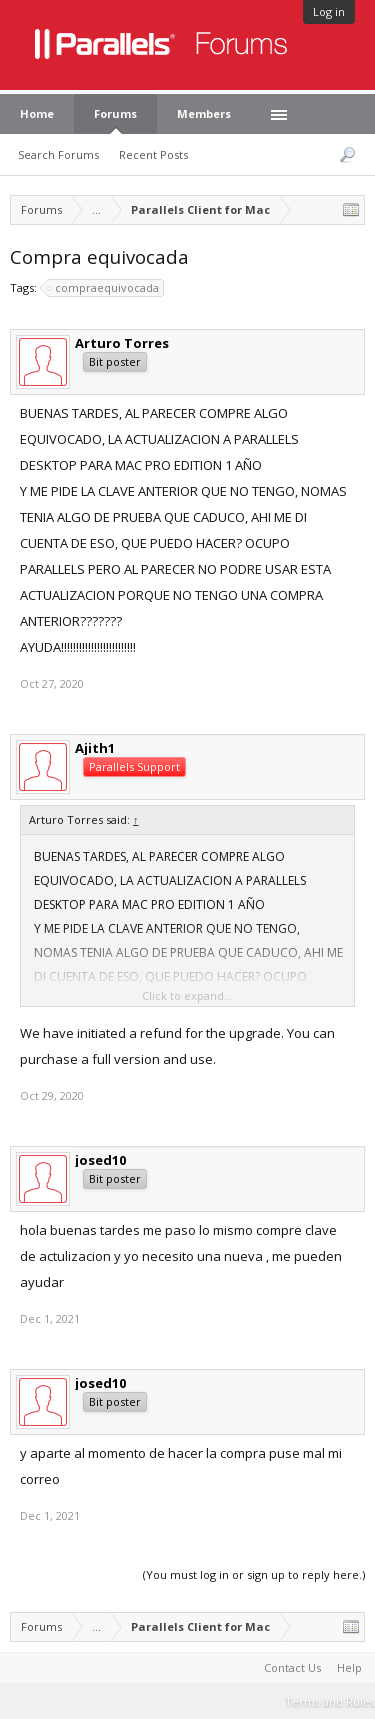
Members (204, 113)
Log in (329, 11)
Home (37, 113)
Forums (115, 113)
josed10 (100, 1160)
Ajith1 (95, 748)
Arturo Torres (122, 343)
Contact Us (292, 1667)
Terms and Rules (330, 1701)
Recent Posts (153, 154)
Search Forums (58, 154)
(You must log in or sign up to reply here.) (254, 1574)
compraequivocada (104, 288)
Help (349, 1667)
